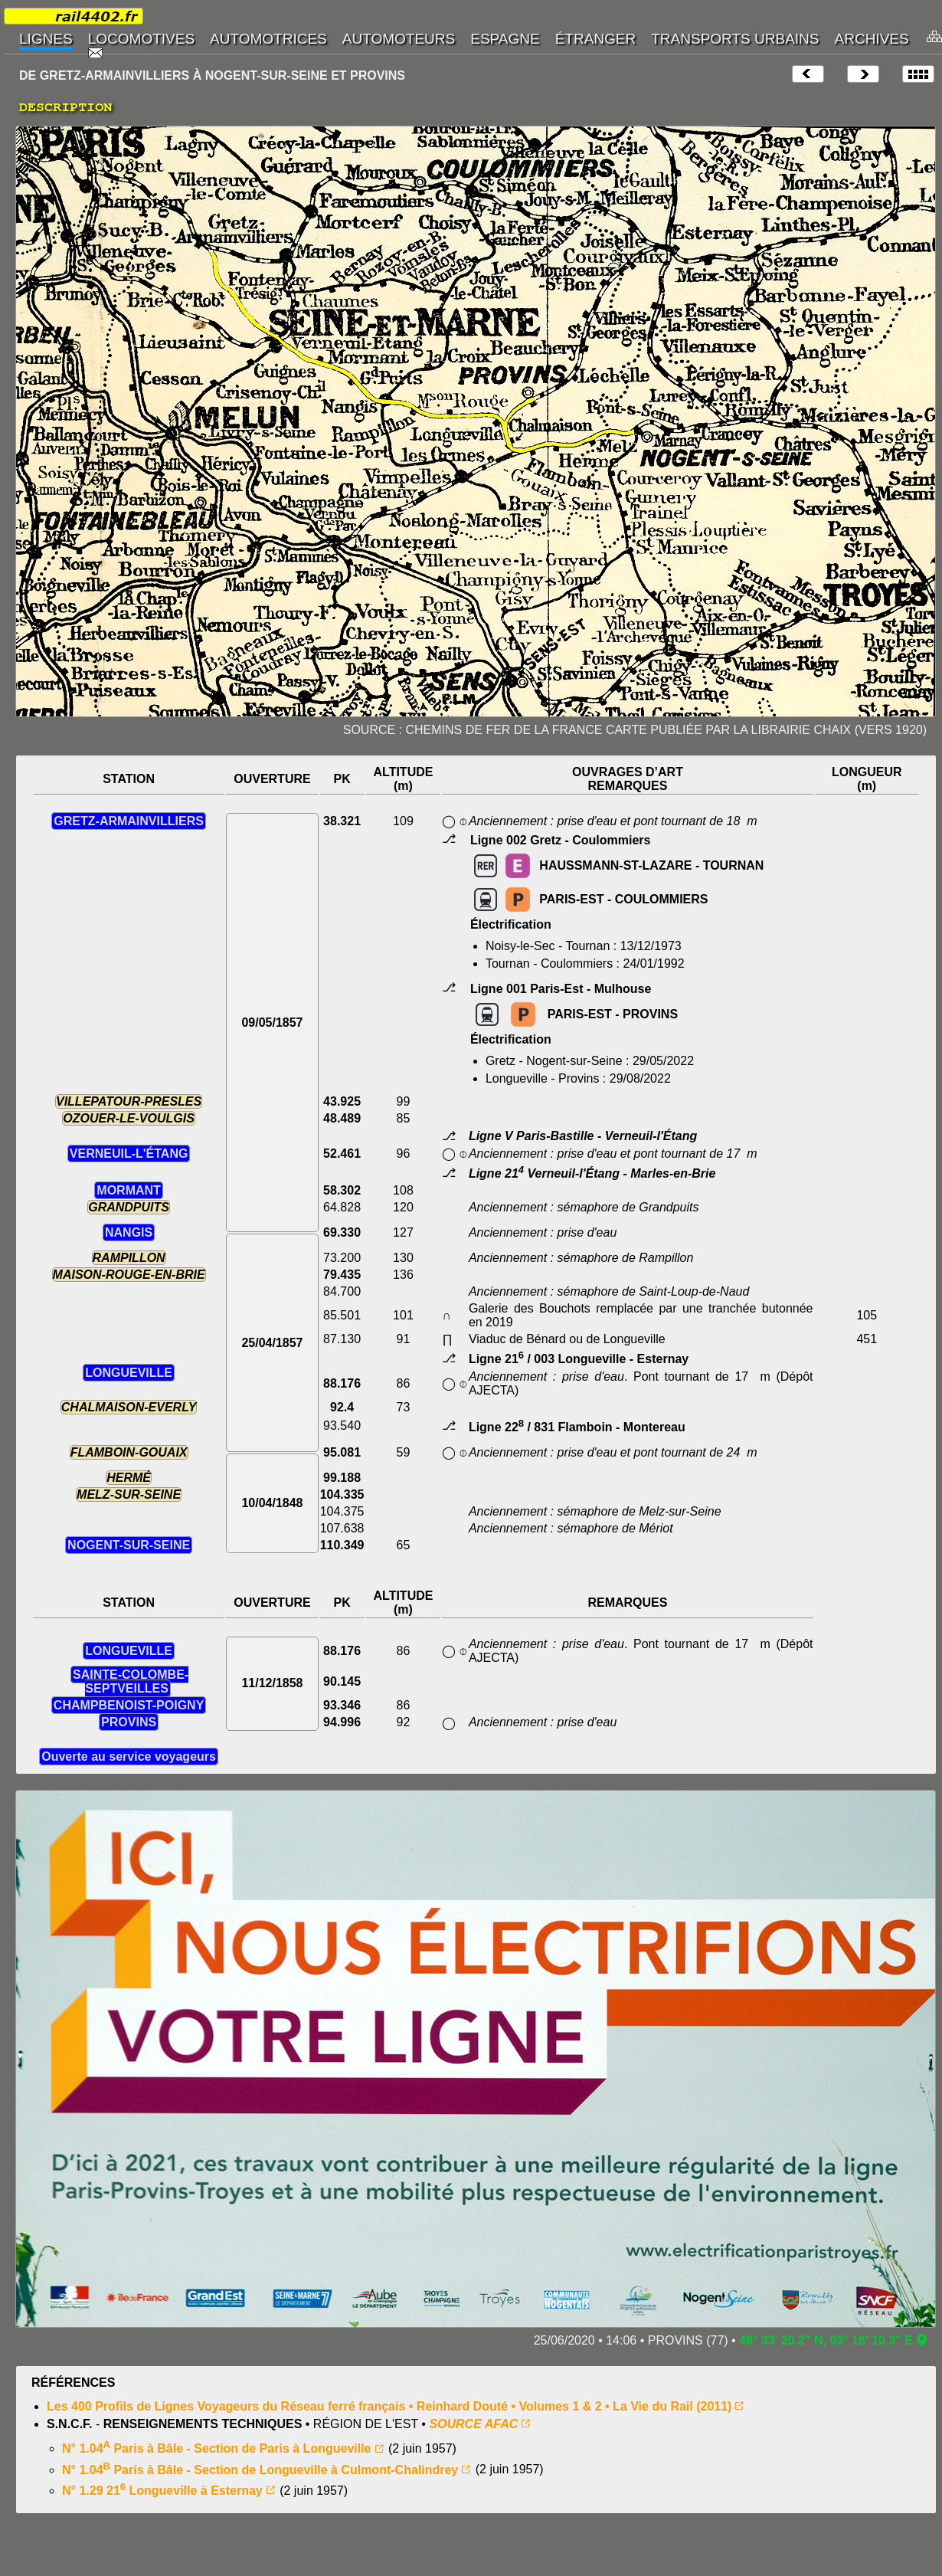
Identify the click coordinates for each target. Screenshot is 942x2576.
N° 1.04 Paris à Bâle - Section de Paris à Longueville (216, 2448)
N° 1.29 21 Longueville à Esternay (162, 2490)
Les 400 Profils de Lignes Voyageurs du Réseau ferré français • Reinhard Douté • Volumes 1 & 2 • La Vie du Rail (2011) (389, 2406)
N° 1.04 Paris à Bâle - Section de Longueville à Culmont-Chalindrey (260, 2469)
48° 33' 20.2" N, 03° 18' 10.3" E (826, 2340)
